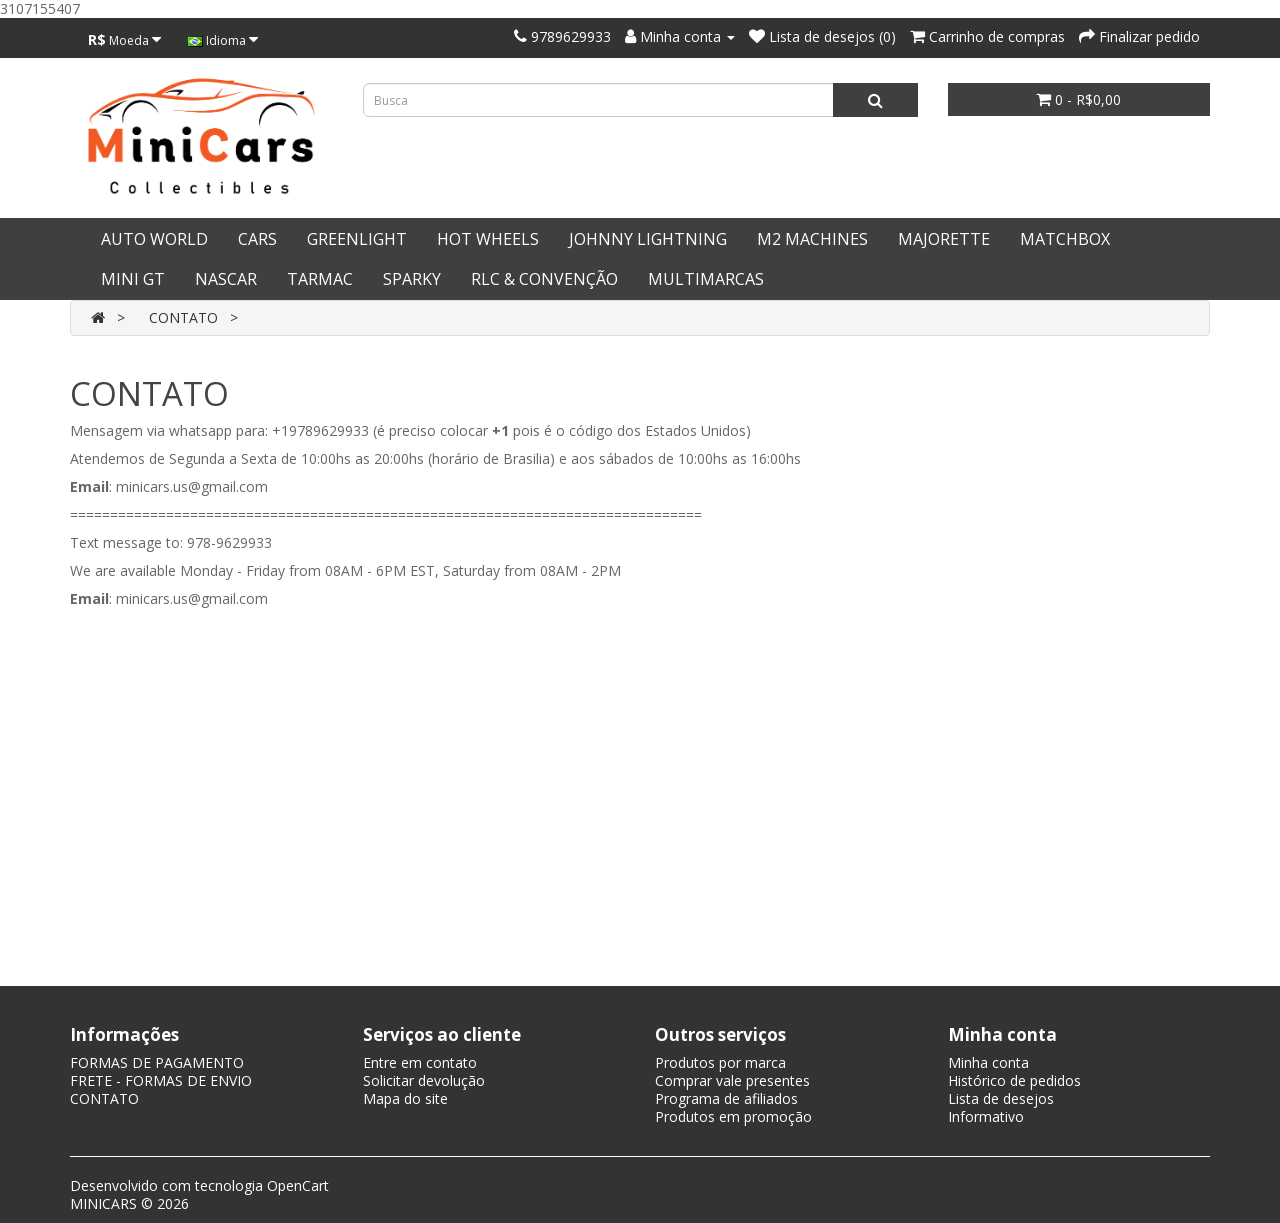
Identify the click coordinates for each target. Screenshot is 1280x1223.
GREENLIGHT (357, 239)
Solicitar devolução (424, 1080)
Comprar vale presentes (732, 1080)
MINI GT (133, 279)
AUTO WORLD (154, 239)
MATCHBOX (1065, 239)
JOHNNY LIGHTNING (648, 239)
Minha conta (988, 1062)
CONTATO (183, 317)
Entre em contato (420, 1062)
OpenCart (298, 1185)
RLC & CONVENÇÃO (544, 279)
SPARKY (412, 279)
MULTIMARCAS (706, 279)
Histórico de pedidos (1014, 1080)
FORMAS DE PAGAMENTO (157, 1062)
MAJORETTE (944, 239)
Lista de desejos (1001, 1098)
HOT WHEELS (488, 239)
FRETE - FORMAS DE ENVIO (161, 1080)
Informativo (986, 1116)
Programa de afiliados (726, 1098)
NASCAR (226, 279)
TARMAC (320, 279)
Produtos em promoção (733, 1116)
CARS (257, 239)
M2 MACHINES (812, 239)
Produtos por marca (720, 1062)
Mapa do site (405, 1098)
